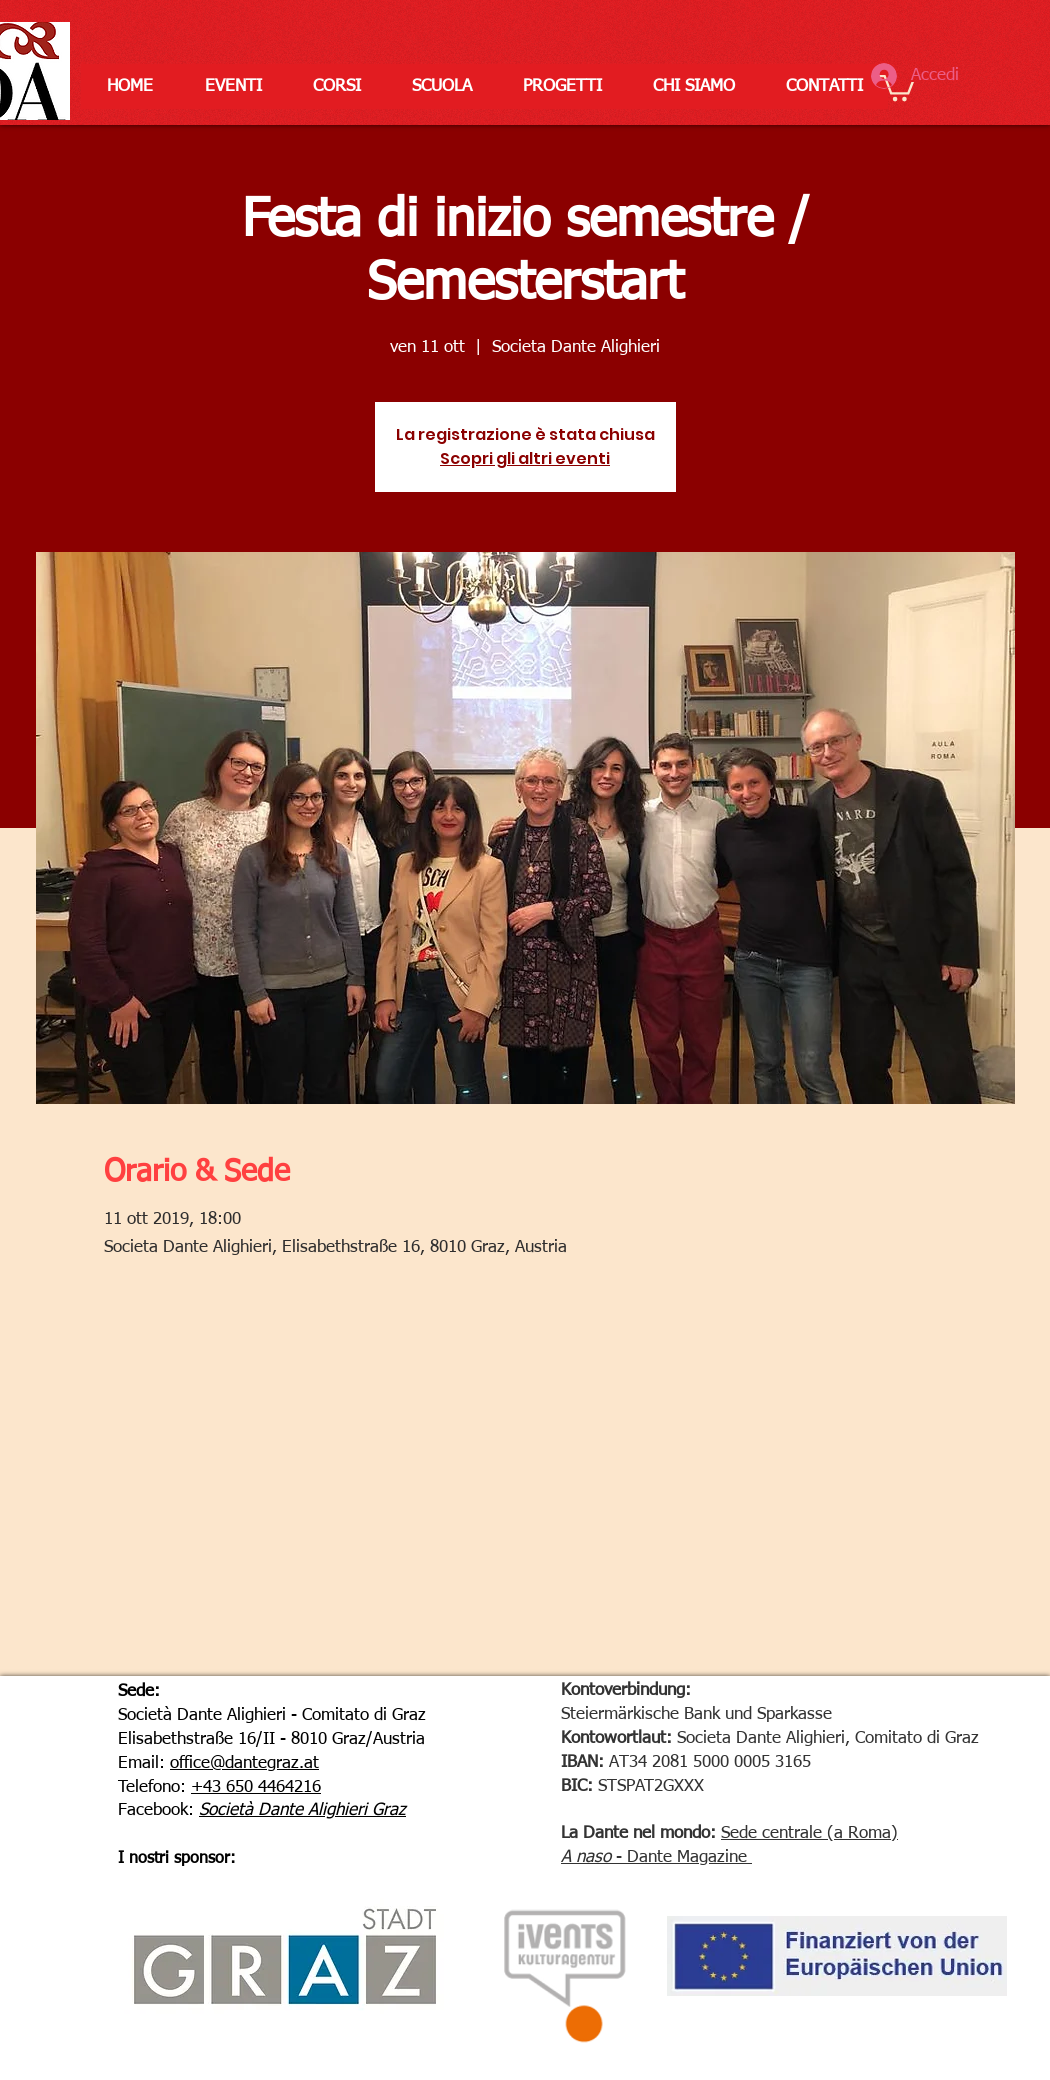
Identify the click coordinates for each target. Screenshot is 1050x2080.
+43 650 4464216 (256, 1787)
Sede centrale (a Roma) (809, 1833)
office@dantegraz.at (244, 1763)
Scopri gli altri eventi (525, 458)
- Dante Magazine (679, 1857)
